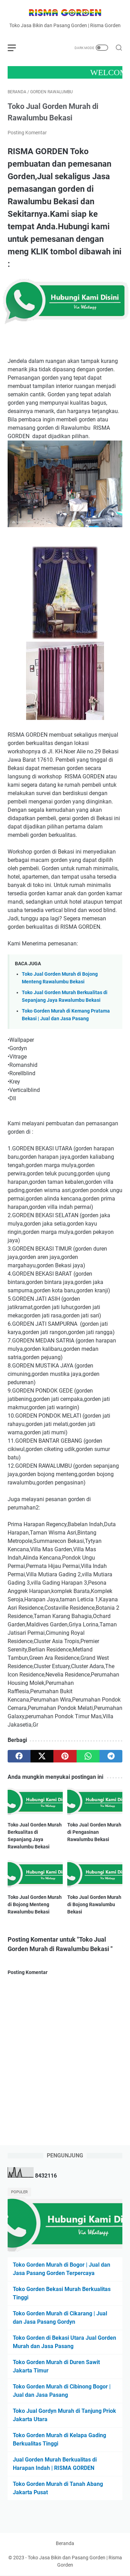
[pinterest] (64, 1756)
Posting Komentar (27, 132)
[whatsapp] (88, 1756)
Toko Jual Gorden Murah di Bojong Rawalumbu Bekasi (94, 1904)
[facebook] (19, 1756)
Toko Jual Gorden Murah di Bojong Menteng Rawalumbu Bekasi (35, 1904)
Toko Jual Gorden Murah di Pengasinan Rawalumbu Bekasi (94, 1832)
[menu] (16, 47)
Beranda (65, 2543)
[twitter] (42, 1756)
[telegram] (110, 1756)
